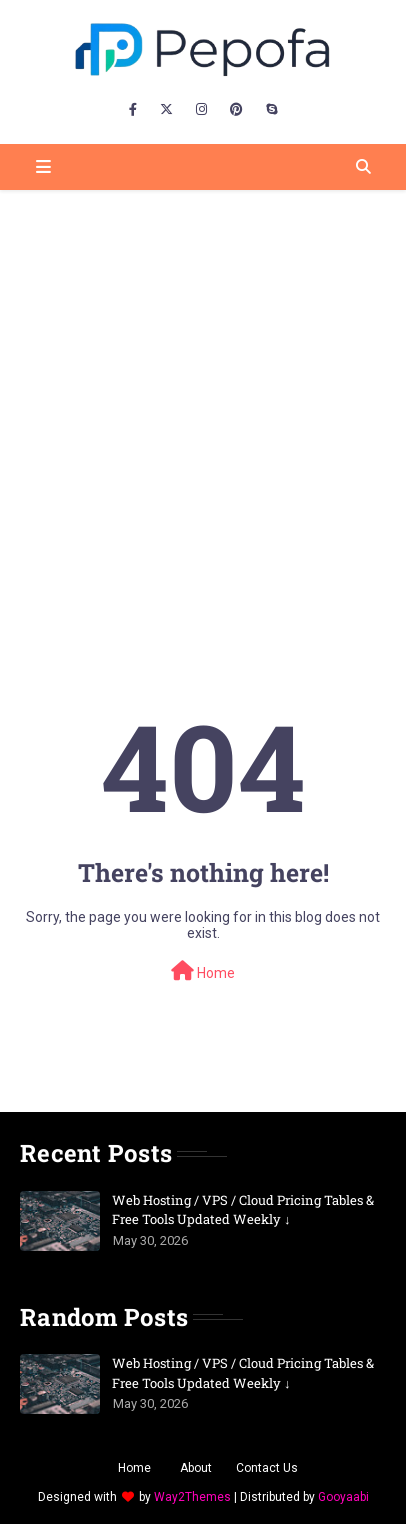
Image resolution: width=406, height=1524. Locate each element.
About (196, 1468)
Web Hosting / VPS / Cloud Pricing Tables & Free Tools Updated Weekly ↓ (243, 1210)
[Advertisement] (203, 403)
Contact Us (267, 1468)
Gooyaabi (343, 1497)
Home (203, 971)
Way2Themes (192, 1497)
